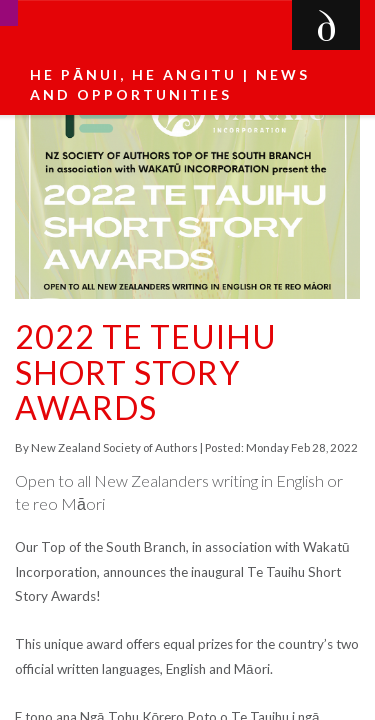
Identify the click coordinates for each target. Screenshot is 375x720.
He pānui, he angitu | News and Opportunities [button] (170, 84)
